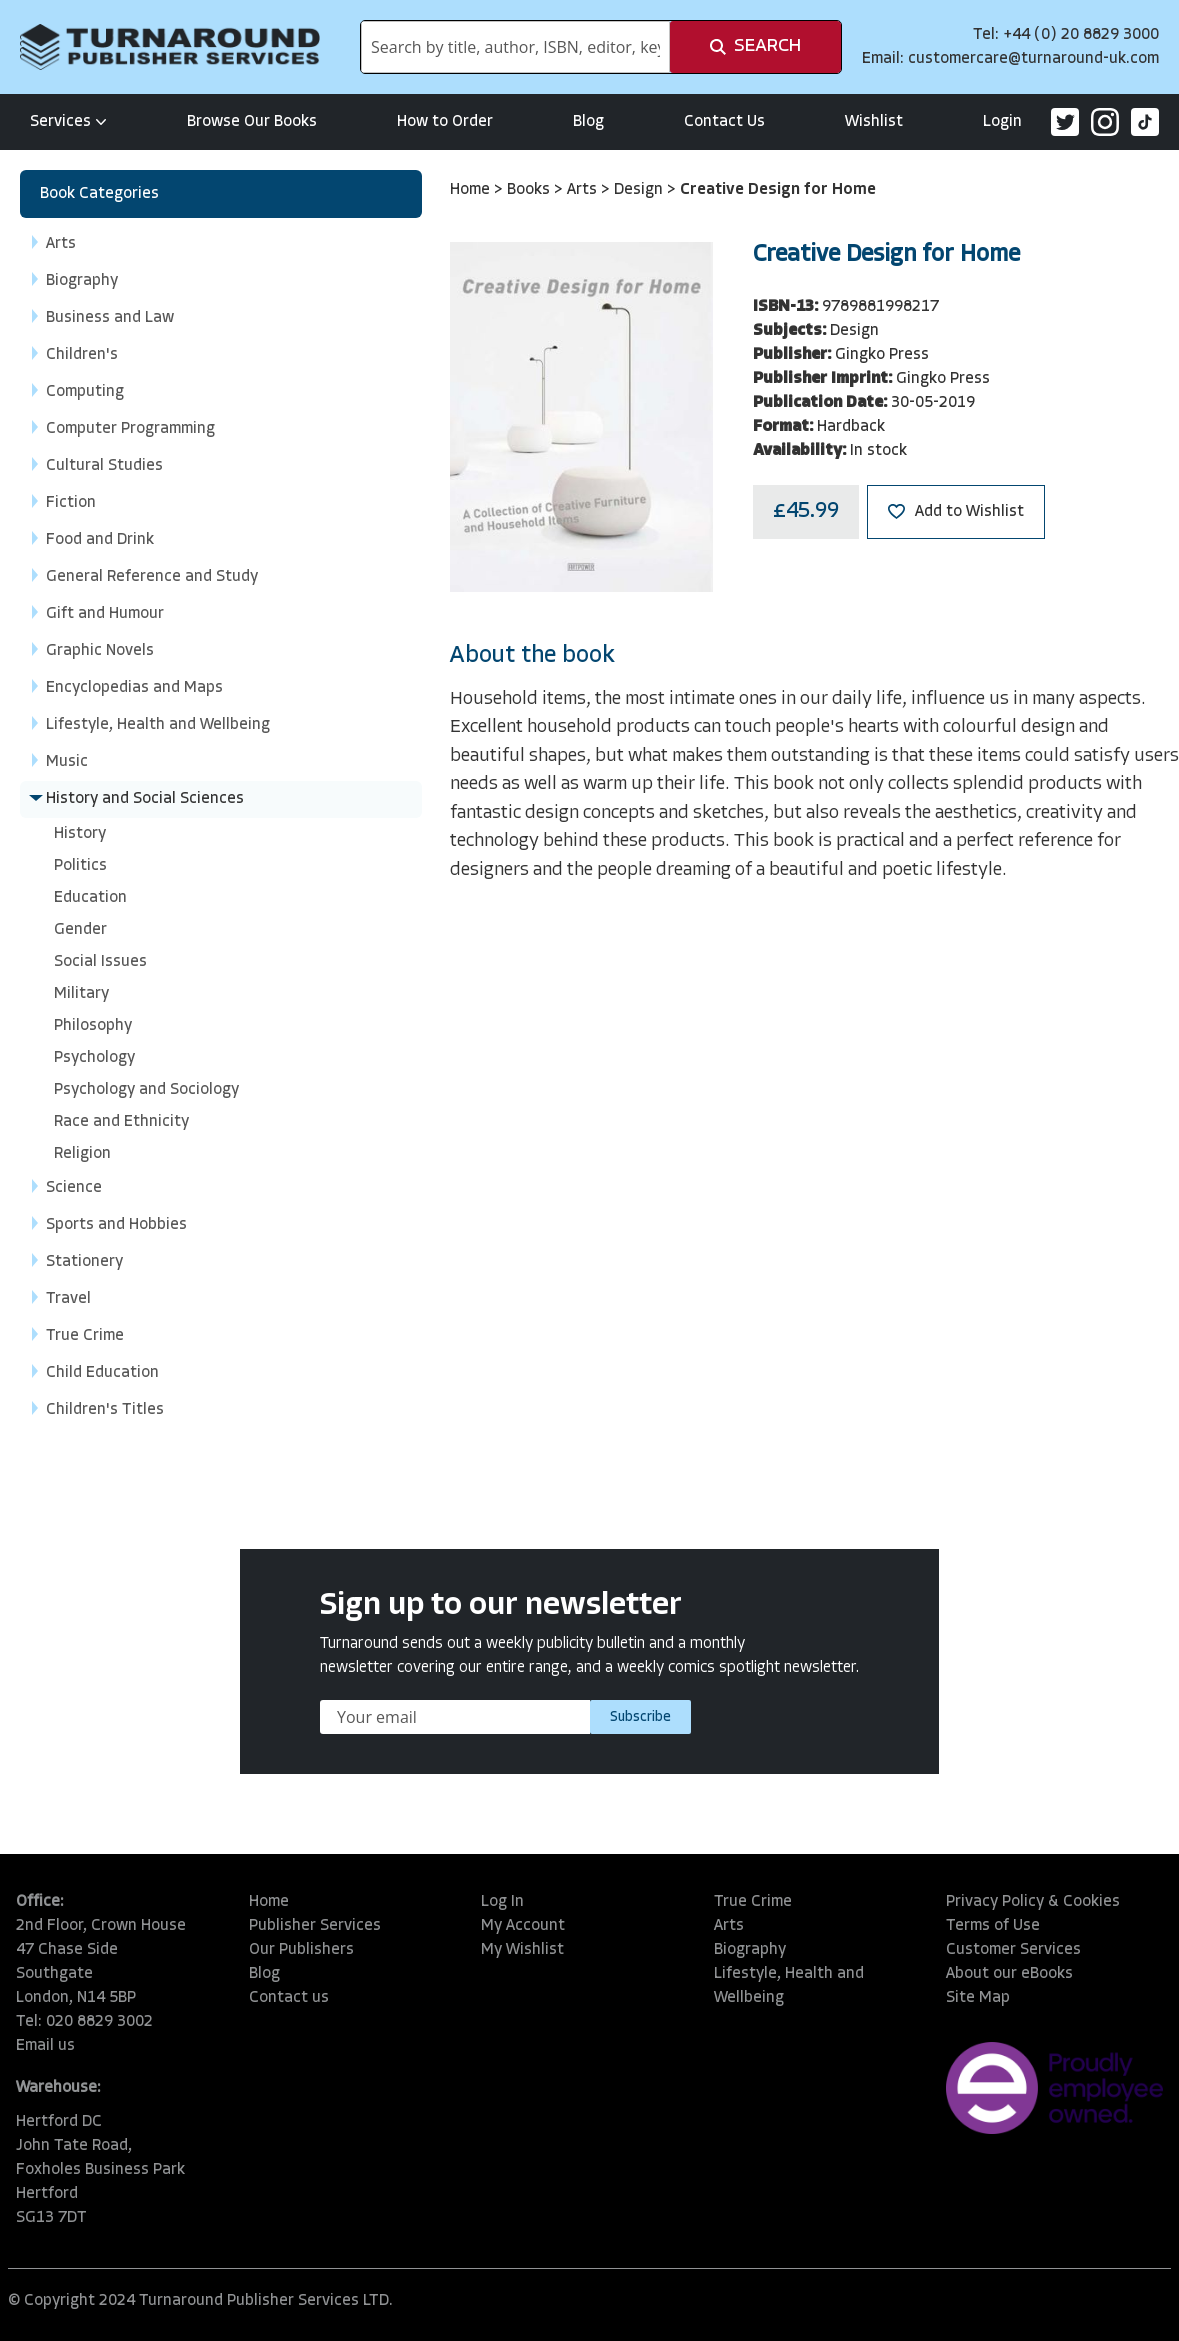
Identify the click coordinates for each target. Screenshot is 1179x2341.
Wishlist (874, 122)
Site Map (978, 1998)
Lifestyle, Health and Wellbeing (789, 1986)
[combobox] (515, 47)
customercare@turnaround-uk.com (1033, 59)
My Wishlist (522, 1950)
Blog (588, 122)
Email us (45, 2046)
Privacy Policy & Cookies (1033, 1902)
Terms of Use (993, 1926)
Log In (502, 1902)
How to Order (445, 122)
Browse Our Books (252, 122)
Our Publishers (301, 1950)
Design (640, 190)
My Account (523, 1926)
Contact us (289, 1998)
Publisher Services (315, 1926)
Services (68, 122)
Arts (584, 190)
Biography (750, 1950)
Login (1002, 122)
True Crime (753, 1902)
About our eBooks (1009, 1974)
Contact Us (724, 122)
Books (530, 190)
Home (472, 190)
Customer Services (1013, 1950)
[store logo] (170, 47)
